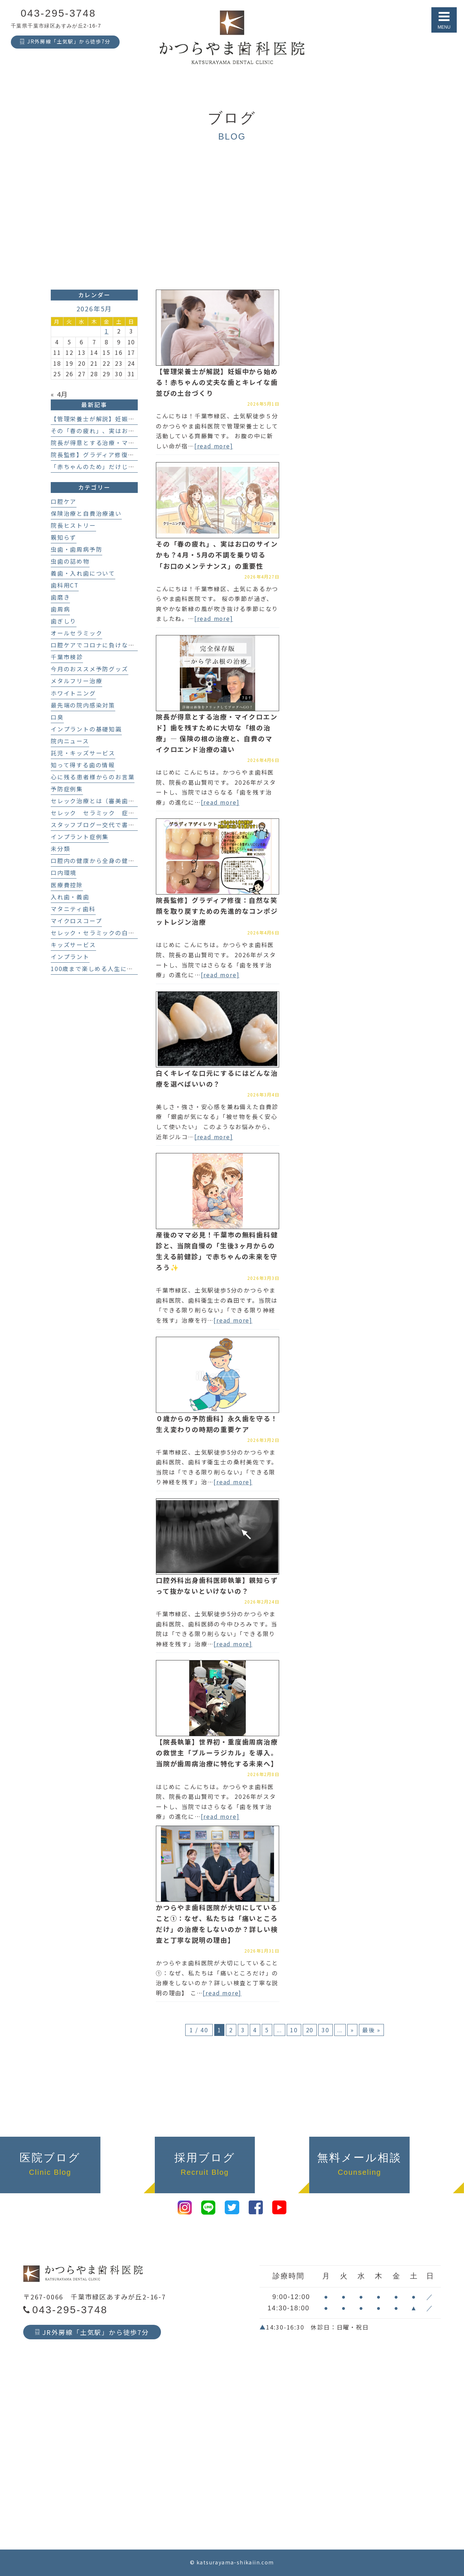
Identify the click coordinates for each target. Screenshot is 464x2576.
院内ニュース (70, 741)
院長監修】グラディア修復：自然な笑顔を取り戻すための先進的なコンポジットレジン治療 (217, 910)
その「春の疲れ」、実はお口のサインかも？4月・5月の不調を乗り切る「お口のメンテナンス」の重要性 (217, 554)
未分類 (60, 849)
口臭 (57, 717)
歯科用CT (65, 585)
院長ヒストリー (73, 525)
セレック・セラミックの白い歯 (96, 933)
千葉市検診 (67, 657)
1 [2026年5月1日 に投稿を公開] (107, 331)
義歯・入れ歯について (83, 573)
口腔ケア (63, 501)
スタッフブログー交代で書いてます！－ (108, 825)
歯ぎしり (63, 621)
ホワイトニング (73, 693)
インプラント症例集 (80, 837)
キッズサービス (73, 945)
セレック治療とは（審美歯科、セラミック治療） (122, 801)
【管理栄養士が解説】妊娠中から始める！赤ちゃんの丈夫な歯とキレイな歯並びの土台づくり (217, 382)
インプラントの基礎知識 (86, 729)
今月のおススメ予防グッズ (89, 669)
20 (310, 2030)
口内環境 (63, 872)
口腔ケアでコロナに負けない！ (96, 645)
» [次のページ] (352, 2030)
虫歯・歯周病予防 (76, 549)
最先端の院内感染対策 (83, 705)
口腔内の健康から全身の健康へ (96, 860)
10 (294, 2030)
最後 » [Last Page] (371, 2030)
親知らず (63, 537)
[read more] (213, 446)
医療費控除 (67, 885)
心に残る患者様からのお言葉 (92, 777)
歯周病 (60, 609)
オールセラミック (76, 633)
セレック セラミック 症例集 (96, 813)
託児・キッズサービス (83, 753)
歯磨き (60, 597)
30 (326, 2030)
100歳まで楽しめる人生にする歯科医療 (108, 969)
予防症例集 (67, 789)
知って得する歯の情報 (83, 765)
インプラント (70, 957)
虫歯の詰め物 (70, 561)
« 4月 (59, 394)
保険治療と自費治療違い (86, 513)
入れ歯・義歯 (70, 897)
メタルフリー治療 (76, 681)
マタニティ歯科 (73, 909)
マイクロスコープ (76, 921)
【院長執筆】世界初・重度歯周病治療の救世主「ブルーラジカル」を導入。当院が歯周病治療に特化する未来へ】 (217, 1752)
